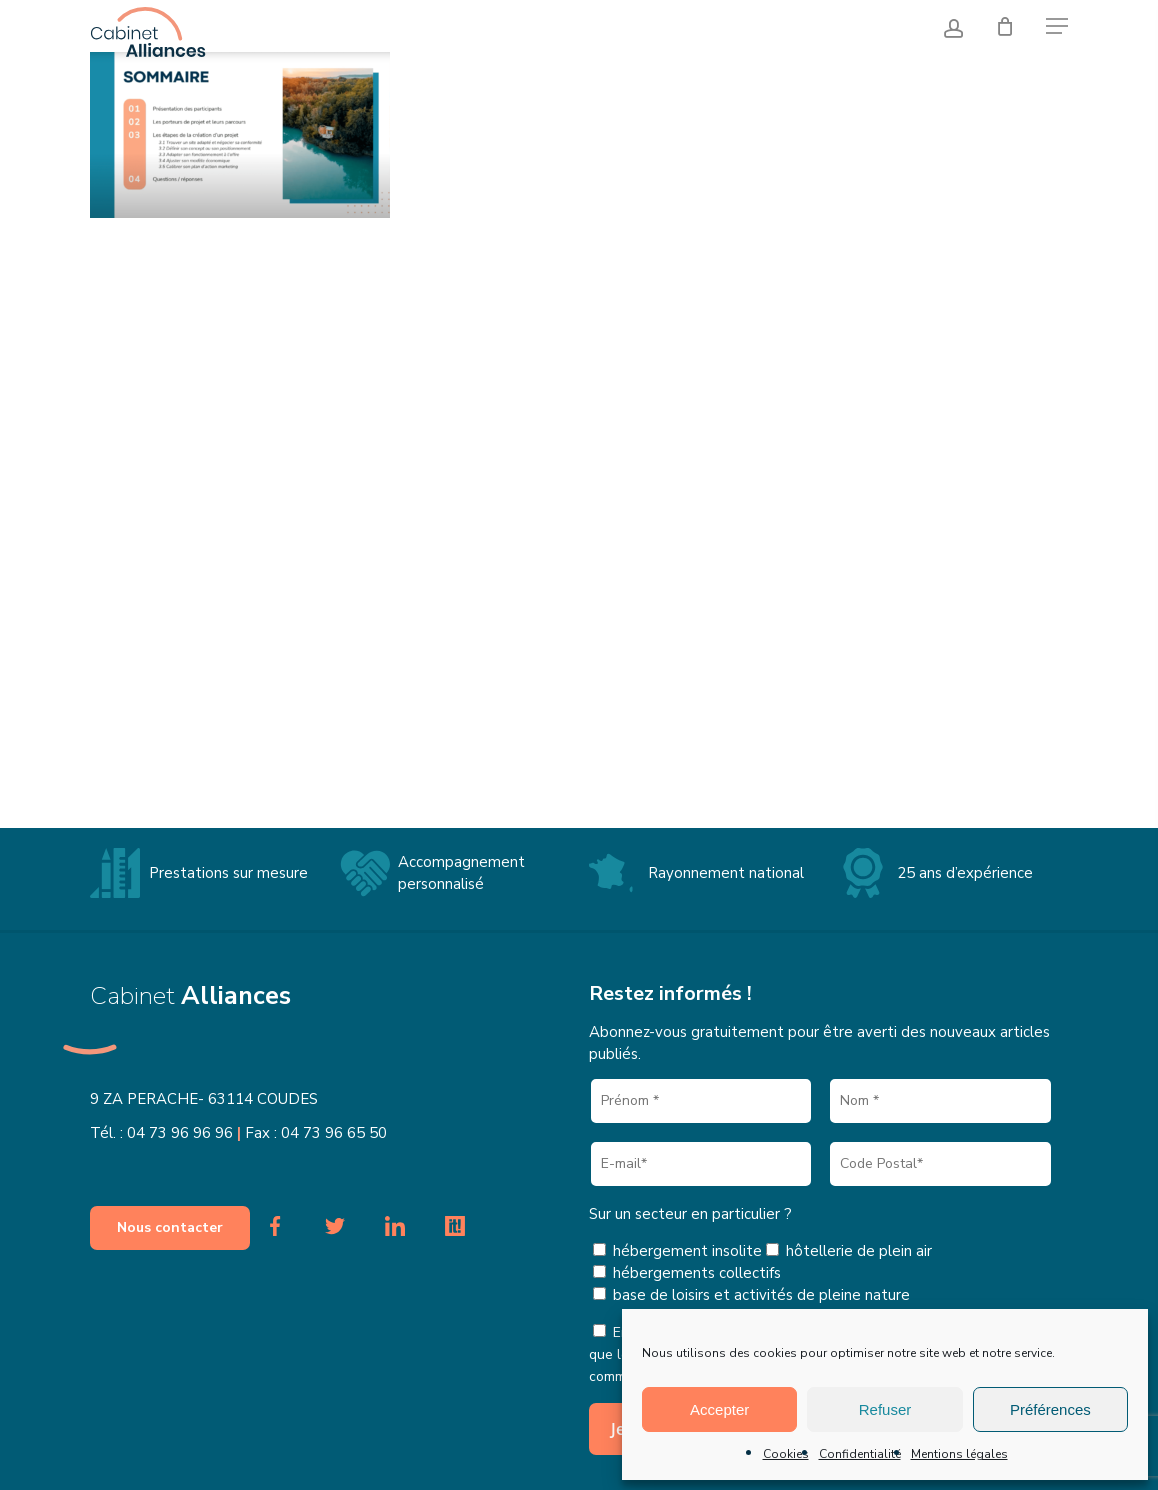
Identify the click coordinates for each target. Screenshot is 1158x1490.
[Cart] (1007, 25)
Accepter (719, 1409)
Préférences (1050, 1409)
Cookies (786, 1454)
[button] (1057, 25)
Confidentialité (860, 1454)
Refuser (885, 1409)
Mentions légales (959, 1454)
